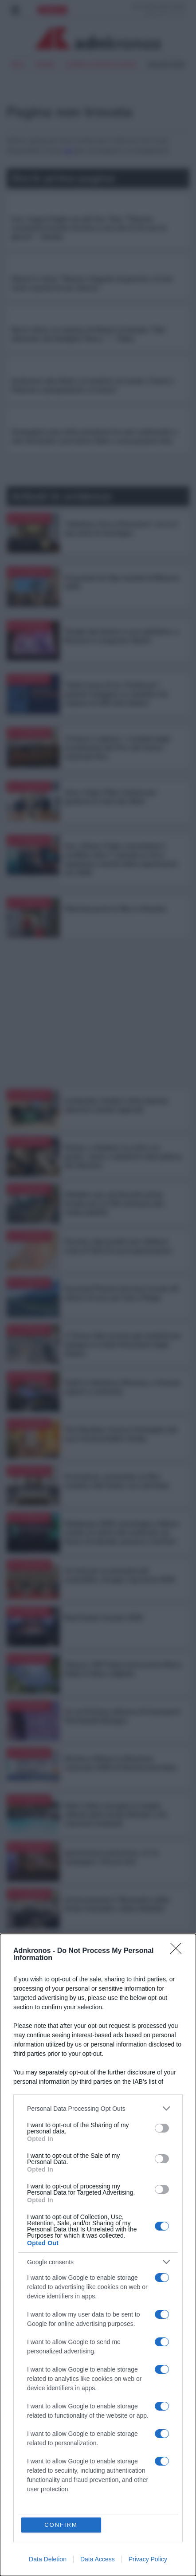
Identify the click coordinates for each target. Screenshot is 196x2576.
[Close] (178, 1951)
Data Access (97, 2559)
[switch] (162, 2128)
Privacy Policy (148, 2559)
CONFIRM (61, 2524)
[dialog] (98, 2255)
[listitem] (98, 2108)
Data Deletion (48, 2559)
